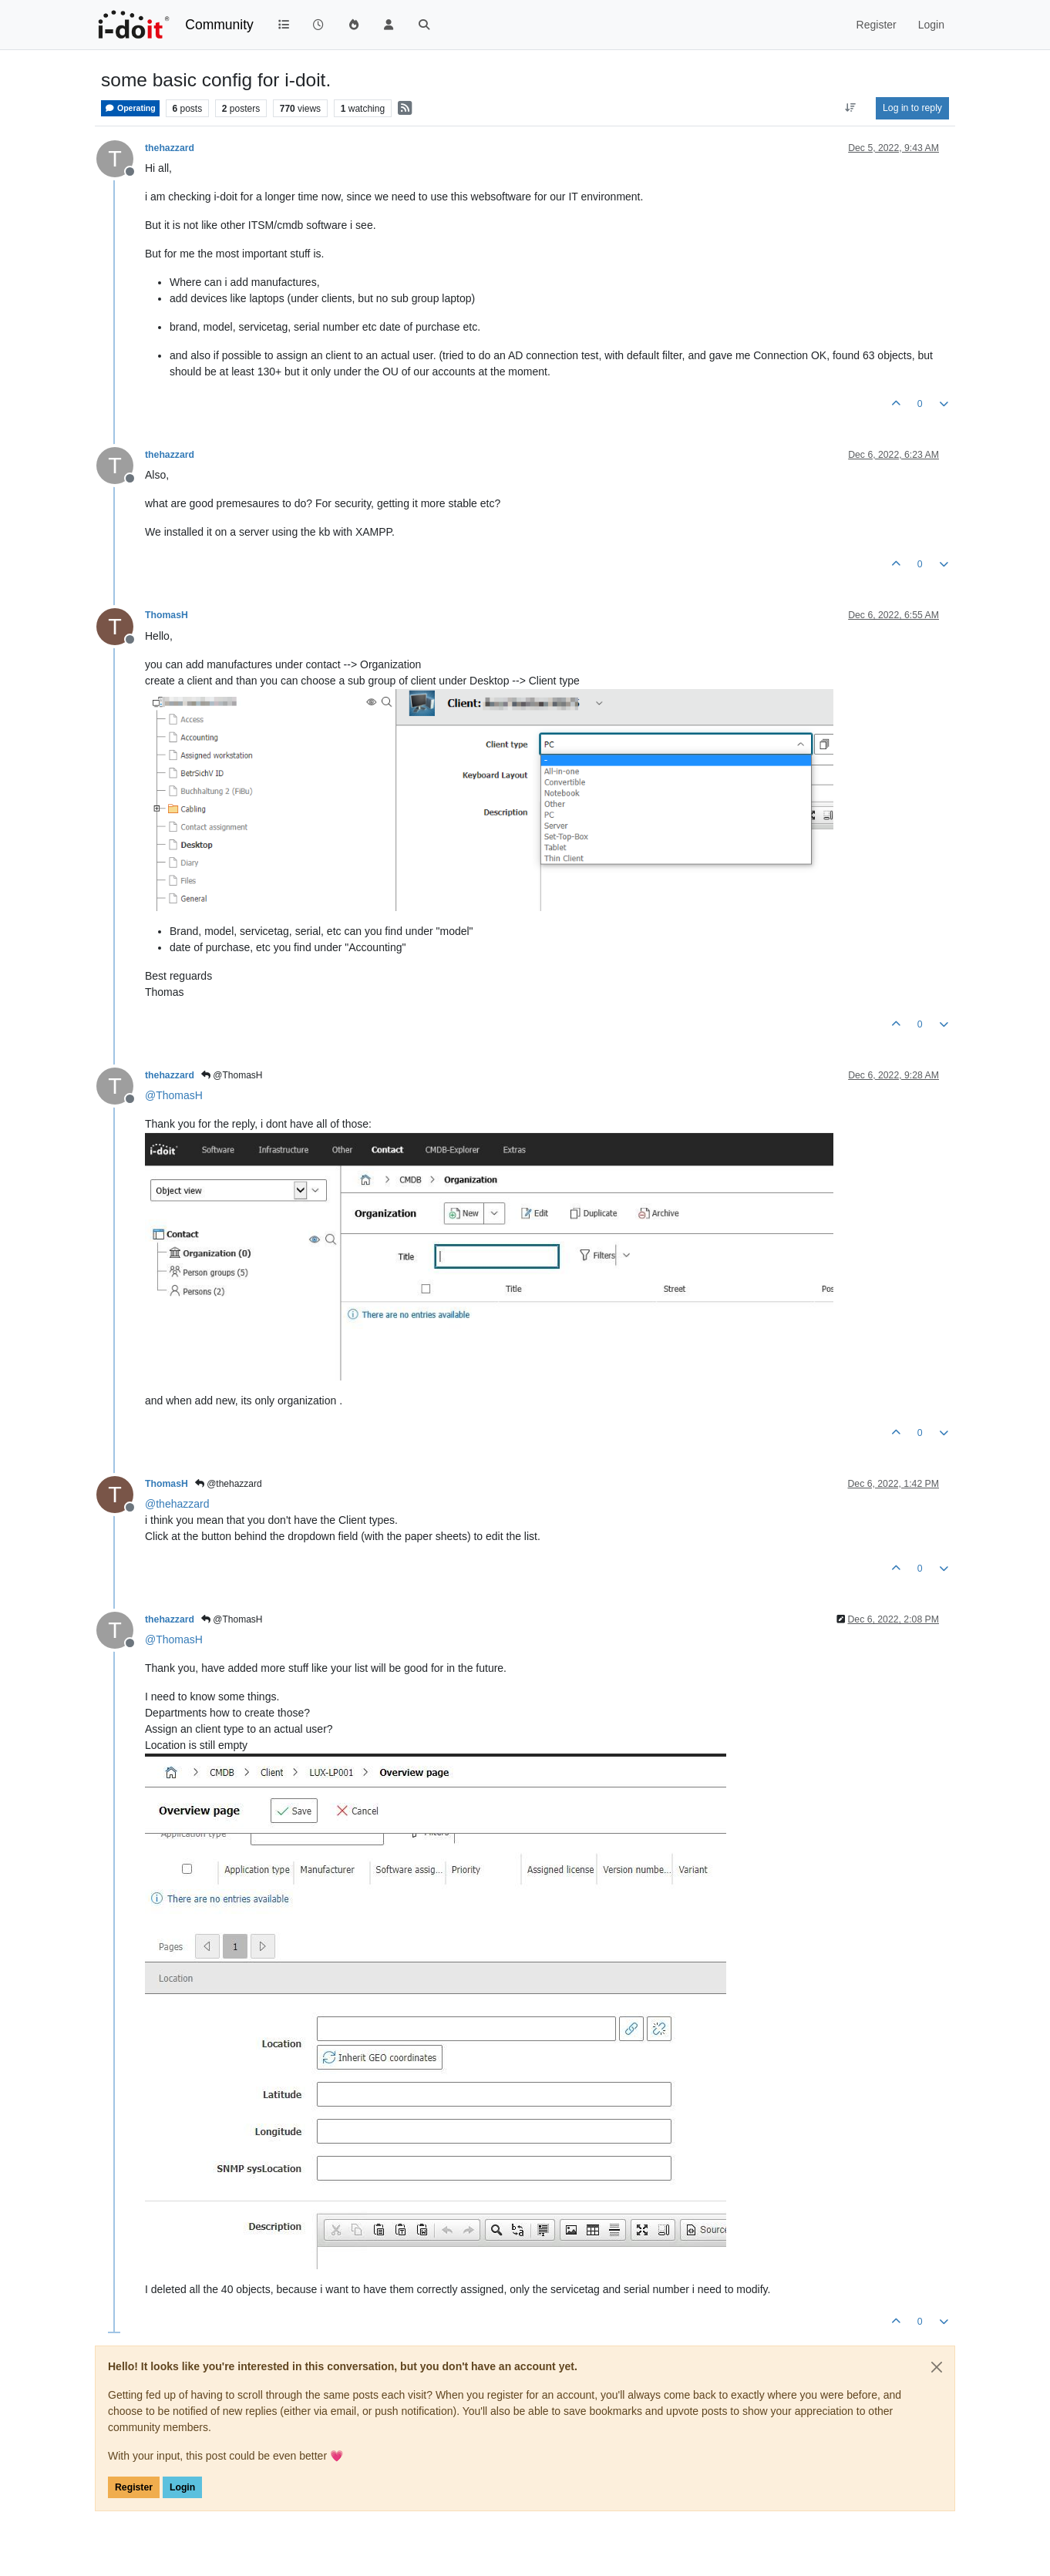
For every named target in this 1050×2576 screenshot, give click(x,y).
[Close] (936, 2367)
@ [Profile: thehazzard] (177, 1504)
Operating (130, 108)
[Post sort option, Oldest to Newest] (850, 108)
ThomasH (166, 615)
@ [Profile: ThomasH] (174, 1095)
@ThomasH (232, 1075)
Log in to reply (912, 108)
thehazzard (169, 148)
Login (182, 2487)
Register (134, 2487)
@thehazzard (228, 1483)
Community (219, 24)
